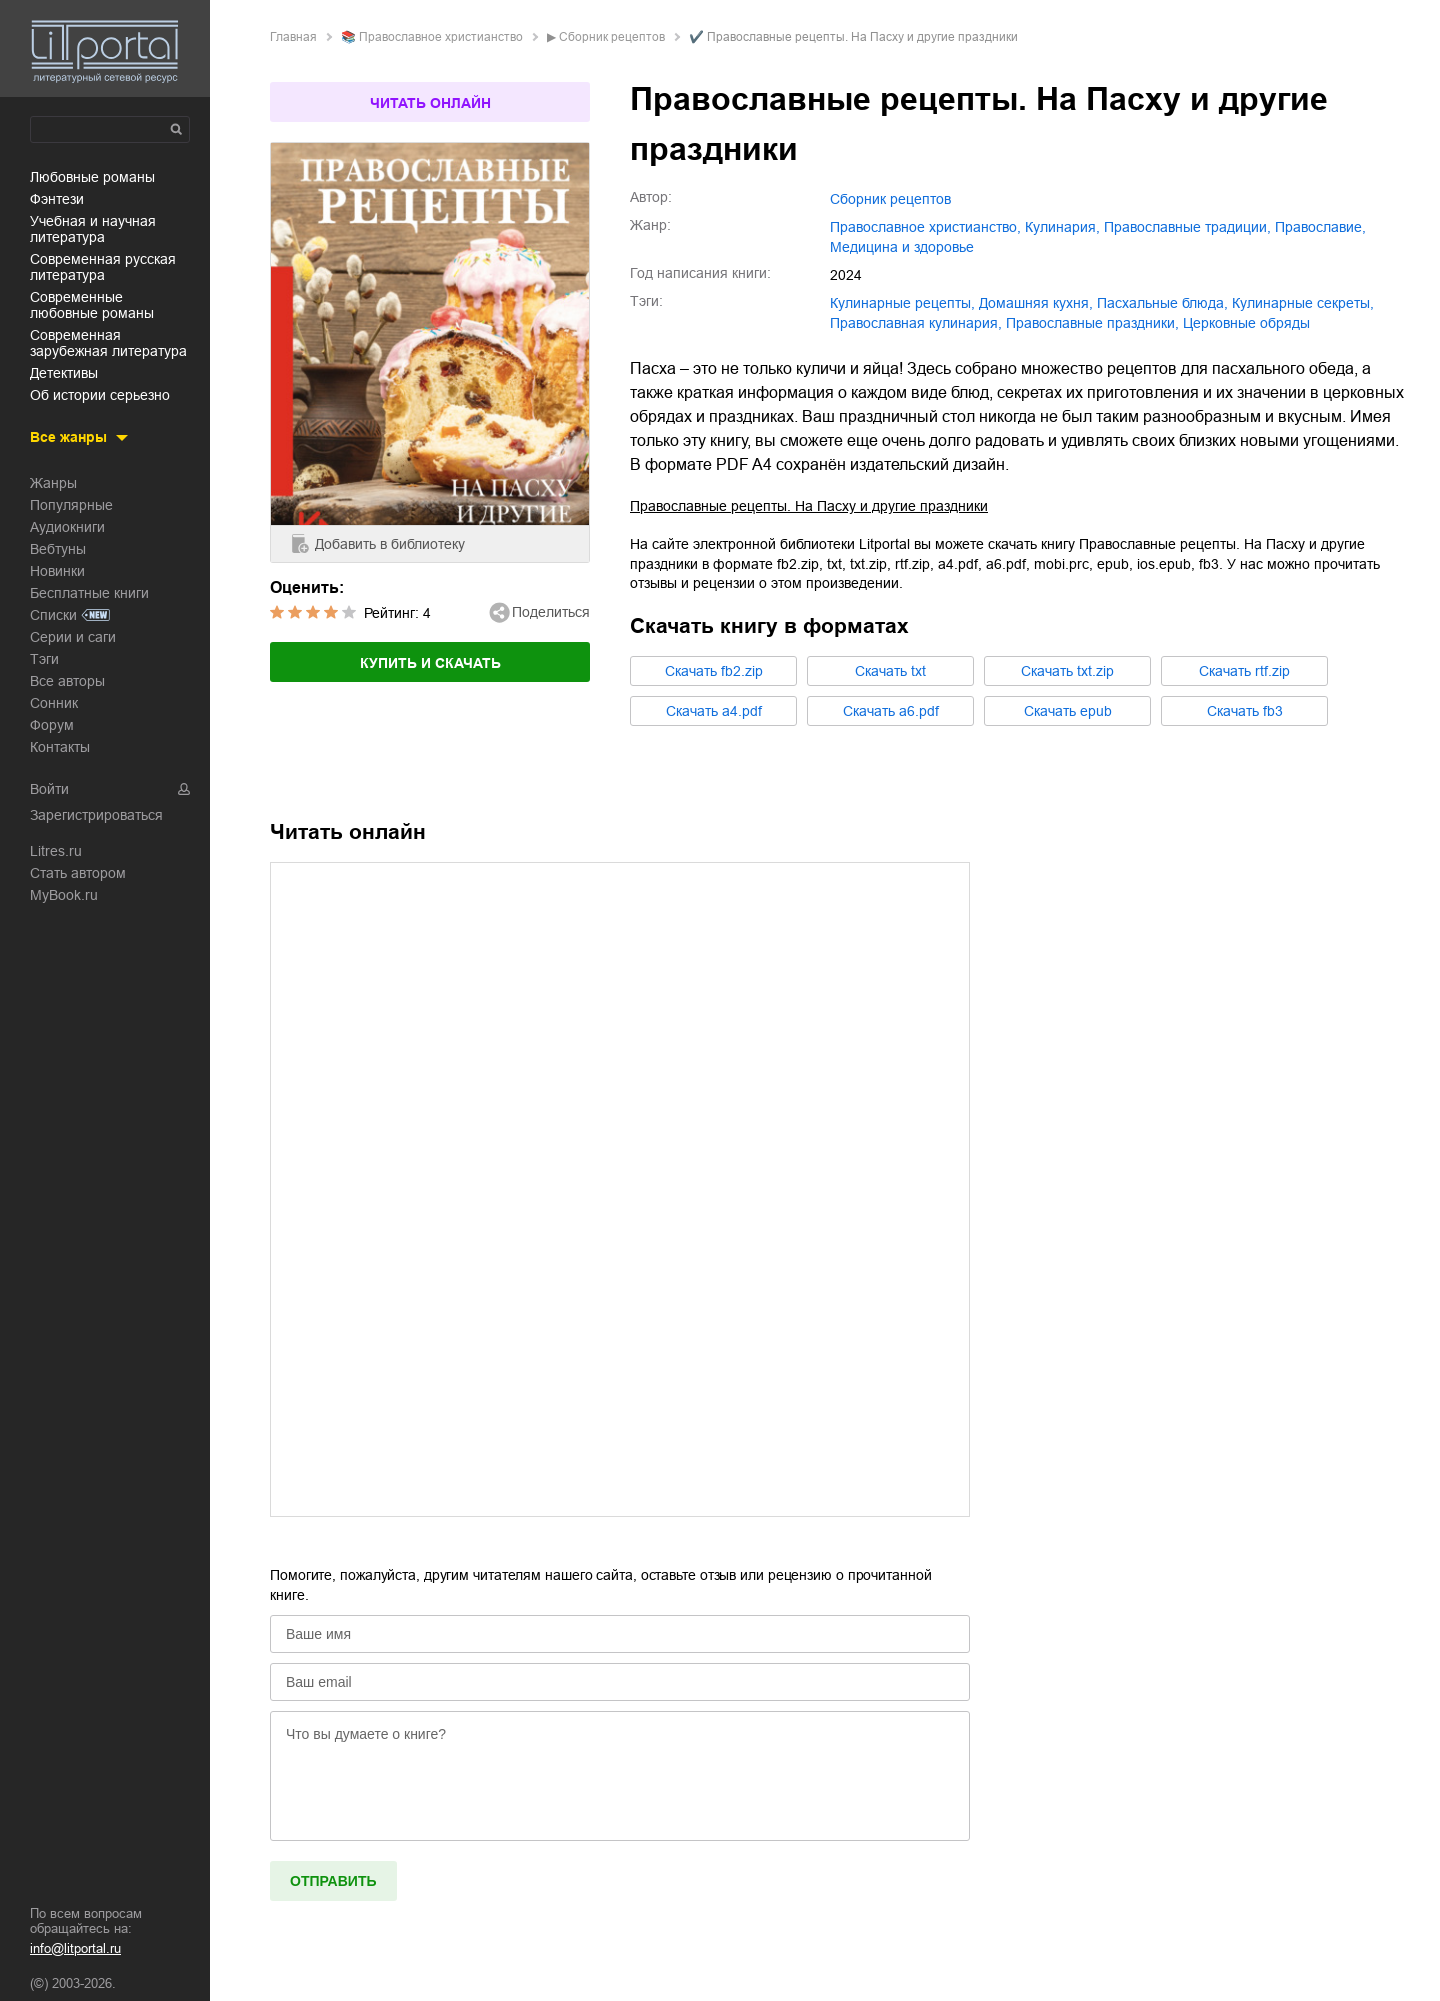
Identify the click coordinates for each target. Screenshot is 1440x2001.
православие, (1320, 227)
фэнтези (57, 199)
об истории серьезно (100, 395)
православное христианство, (925, 227)
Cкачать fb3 (1245, 711)
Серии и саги (73, 637)
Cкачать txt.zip (1067, 671)
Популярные (71, 505)
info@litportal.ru (75, 1948)
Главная (293, 37)
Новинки (57, 571)
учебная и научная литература (93, 229)
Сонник (54, 703)
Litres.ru (56, 851)
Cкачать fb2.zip (714, 671)
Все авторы (67, 681)
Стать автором (78, 873)
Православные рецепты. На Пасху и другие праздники (809, 506)
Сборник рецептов (612, 37)
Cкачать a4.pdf (714, 711)
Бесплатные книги (89, 593)
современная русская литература (103, 267)
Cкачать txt (890, 671)
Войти (49, 789)
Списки (53, 615)
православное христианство (441, 37)
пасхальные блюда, (1162, 303)
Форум (52, 725)
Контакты (60, 747)
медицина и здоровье (902, 247)
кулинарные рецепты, (902, 303)
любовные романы (92, 177)
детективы (64, 373)
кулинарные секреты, (1303, 303)
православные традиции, (1187, 227)
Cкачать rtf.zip (1244, 671)
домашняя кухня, (1036, 303)
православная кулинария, (916, 323)
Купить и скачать (430, 663)
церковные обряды (1246, 323)
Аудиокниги (67, 527)
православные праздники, (1092, 323)
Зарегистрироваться (96, 815)
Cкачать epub (1068, 711)
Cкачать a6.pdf (891, 711)
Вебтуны (58, 549)
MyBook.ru (64, 895)
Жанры (53, 483)
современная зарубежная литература (108, 343)
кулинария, (1062, 227)
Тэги (44, 659)
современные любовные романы (92, 305)
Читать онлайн (430, 103)
